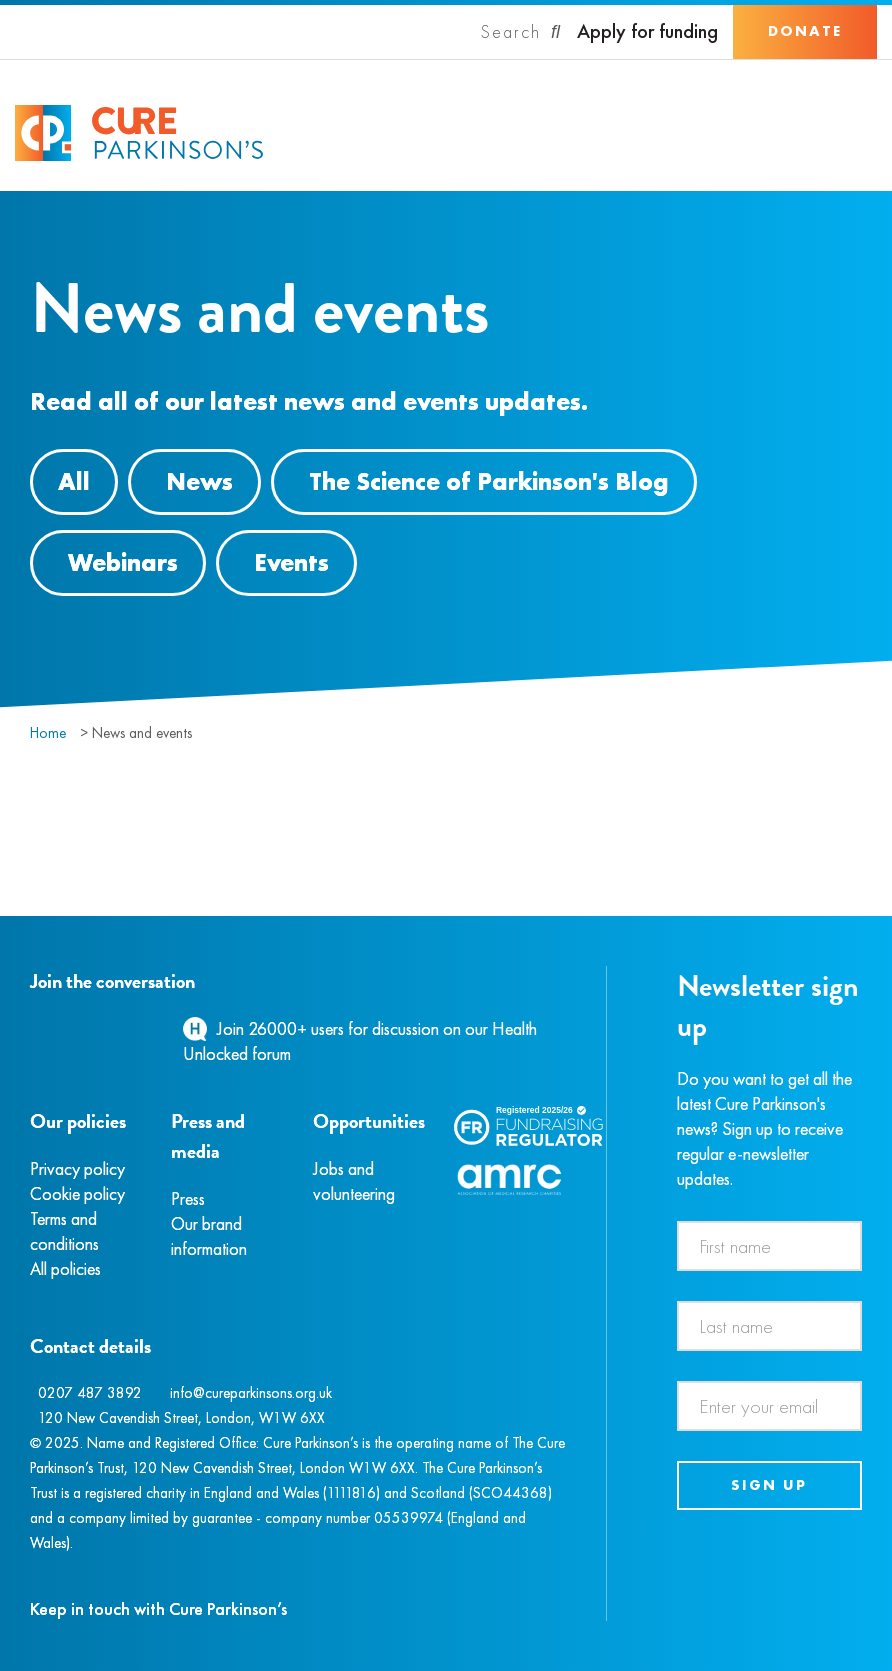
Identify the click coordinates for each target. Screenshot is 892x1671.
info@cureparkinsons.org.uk (251, 1393)
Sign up (769, 1485)
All (74, 481)
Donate (805, 31)
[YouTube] (135, 1028)
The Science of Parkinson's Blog (489, 481)
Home (48, 733)
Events (291, 562)
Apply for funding (647, 31)
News (199, 481)
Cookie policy (77, 1193)
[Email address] (770, 1406)
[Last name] (770, 1326)
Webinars (123, 562)
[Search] (521, 32)
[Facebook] (33, 1028)
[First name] (770, 1246)
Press (188, 1198)
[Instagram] (54, 1028)
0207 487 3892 (90, 1393)
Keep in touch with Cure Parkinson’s (158, 1608)
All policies (65, 1268)
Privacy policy (77, 1168)
